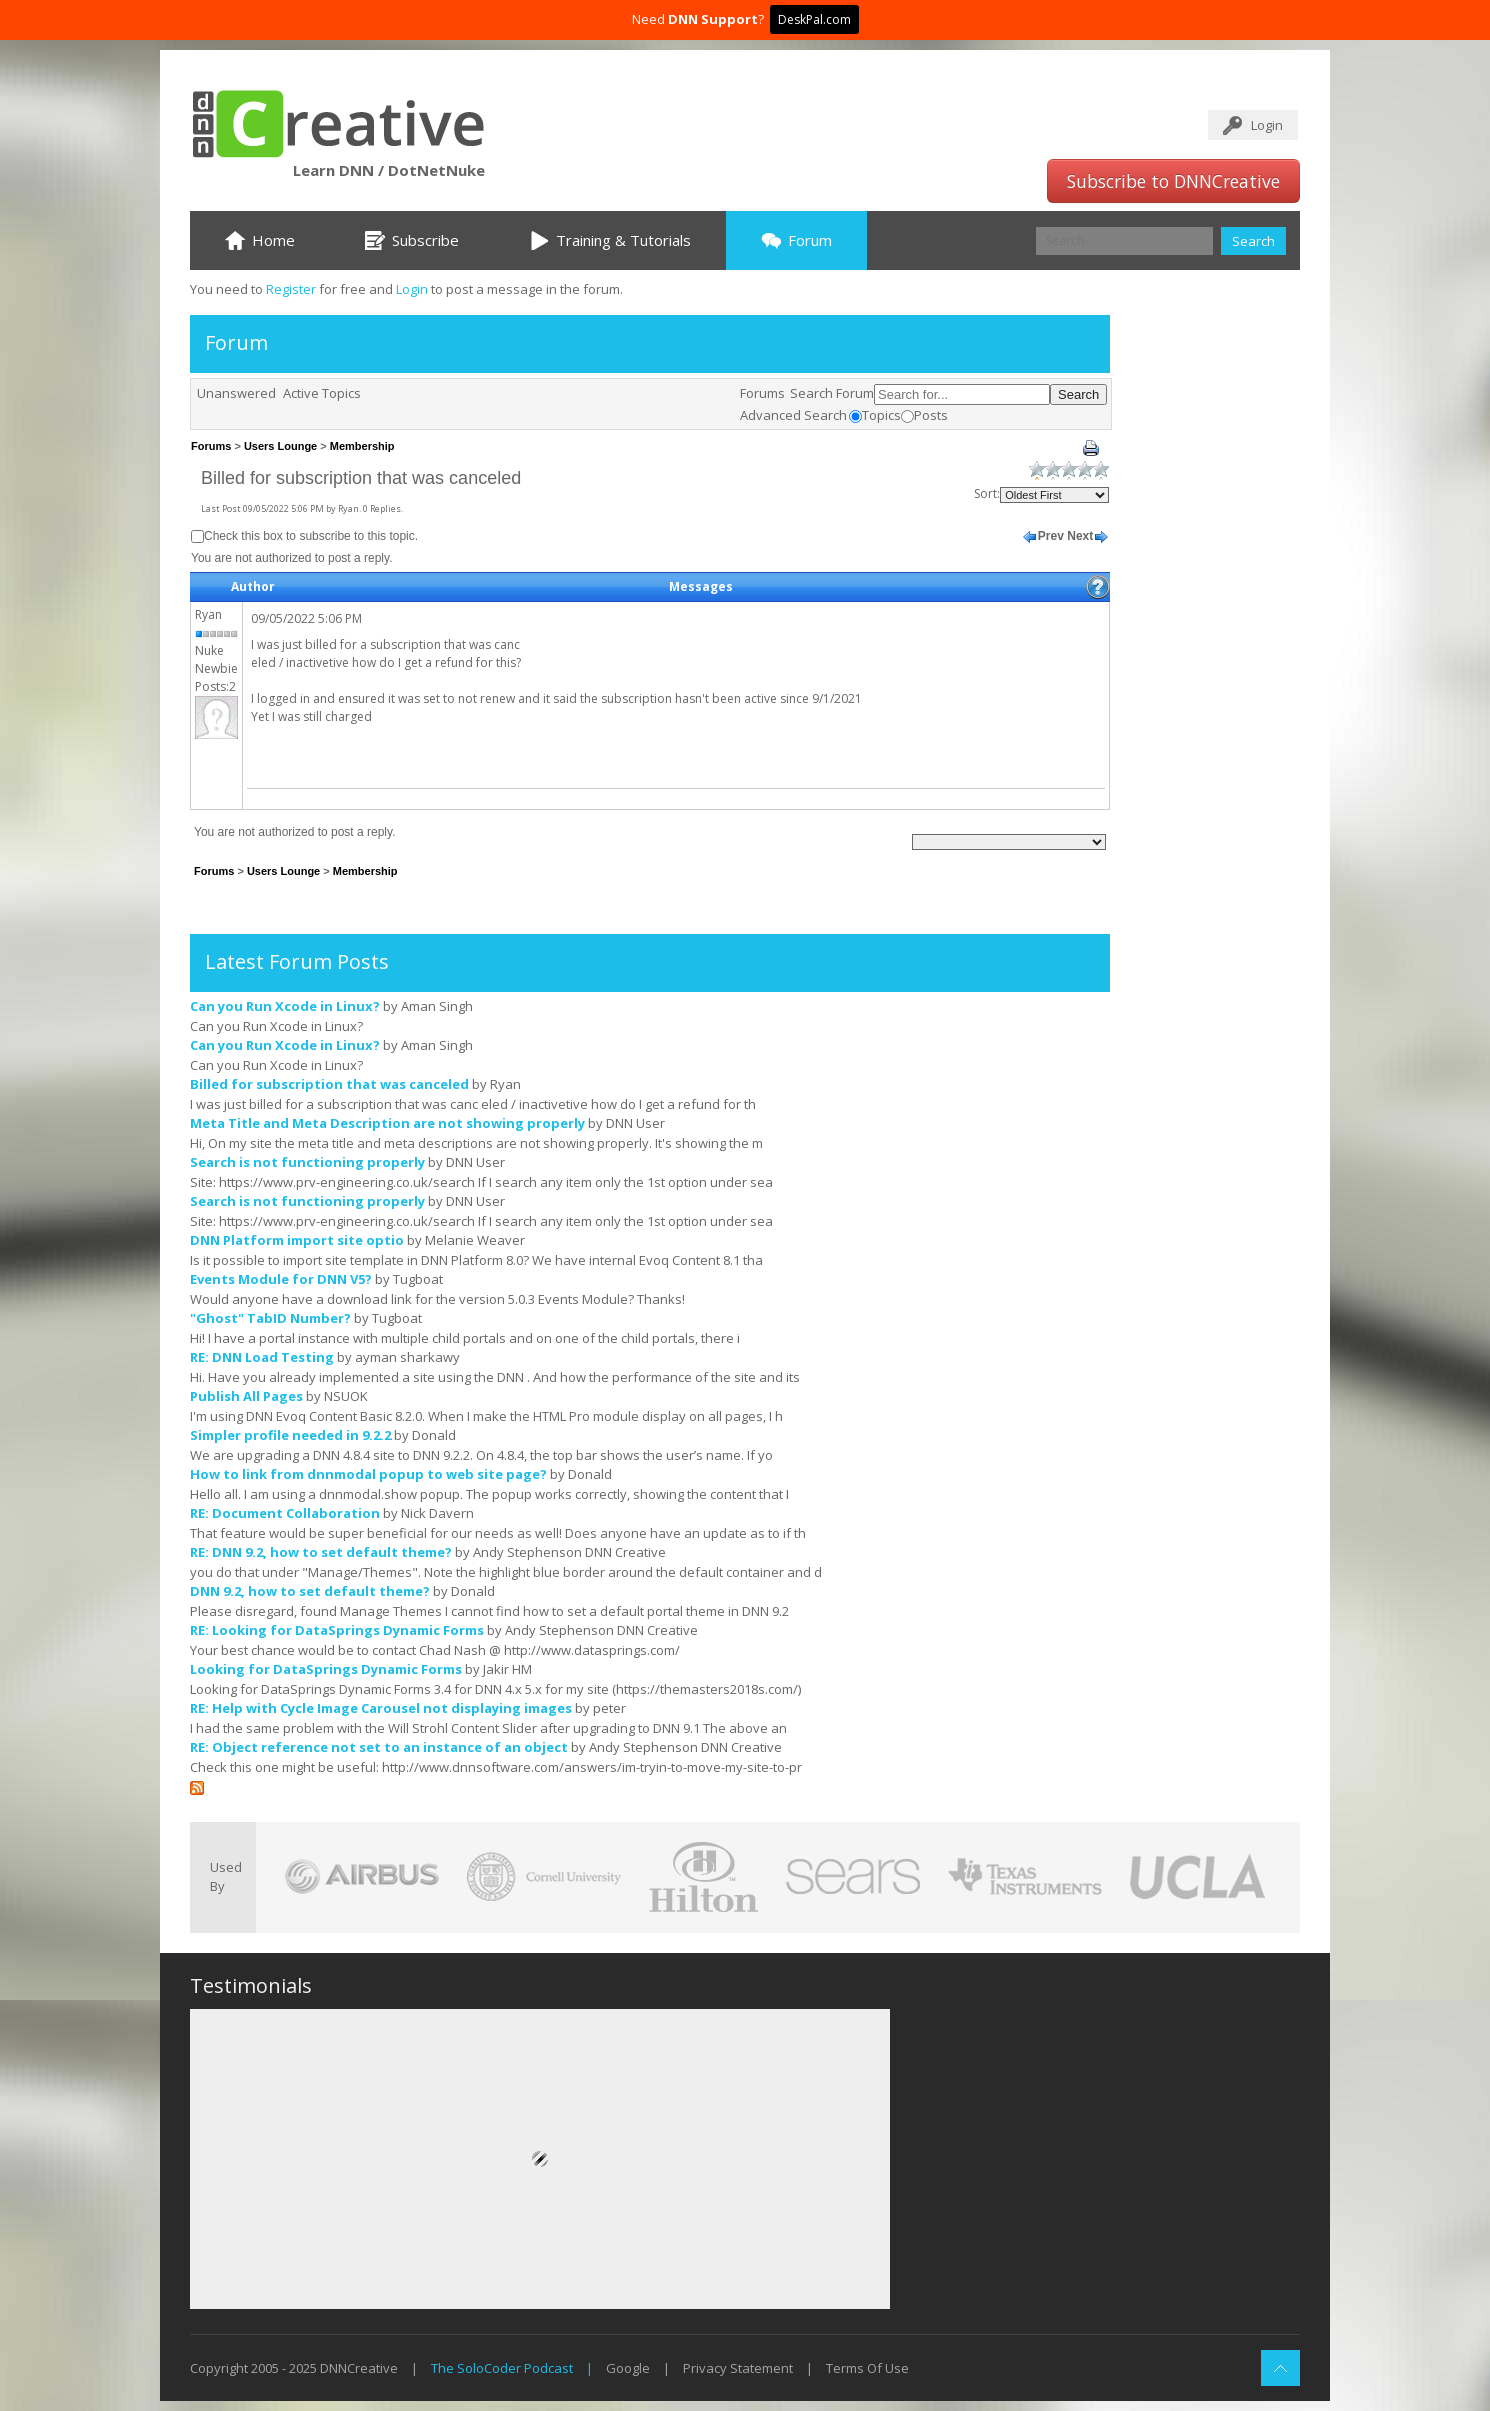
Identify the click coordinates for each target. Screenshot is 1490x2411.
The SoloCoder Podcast (502, 2368)
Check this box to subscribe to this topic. (311, 536)
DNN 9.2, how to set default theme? (310, 1591)
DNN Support (713, 19)
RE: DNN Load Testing (262, 1357)
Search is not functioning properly (307, 1162)
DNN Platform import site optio (297, 1240)
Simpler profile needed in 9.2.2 (290, 1435)
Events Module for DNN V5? (281, 1279)
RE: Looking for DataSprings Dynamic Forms (337, 1630)
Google (628, 2368)
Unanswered (236, 393)
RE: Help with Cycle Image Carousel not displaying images (381, 1708)
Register (291, 289)
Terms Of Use (867, 2368)
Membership (362, 446)
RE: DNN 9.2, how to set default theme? (321, 1552)
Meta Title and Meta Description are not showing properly (387, 1123)
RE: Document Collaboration (285, 1513)
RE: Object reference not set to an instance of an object (379, 1747)
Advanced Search (793, 415)
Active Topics (322, 393)
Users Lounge (280, 446)
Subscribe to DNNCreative (1173, 181)
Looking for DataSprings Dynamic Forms (326, 1669)
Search (1253, 241)
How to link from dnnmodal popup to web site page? (368, 1474)
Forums (762, 393)
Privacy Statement (738, 2368)
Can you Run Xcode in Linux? (285, 1006)
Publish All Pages (246, 1396)
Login (1267, 125)
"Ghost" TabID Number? (270, 1318)
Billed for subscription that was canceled (329, 1084)
